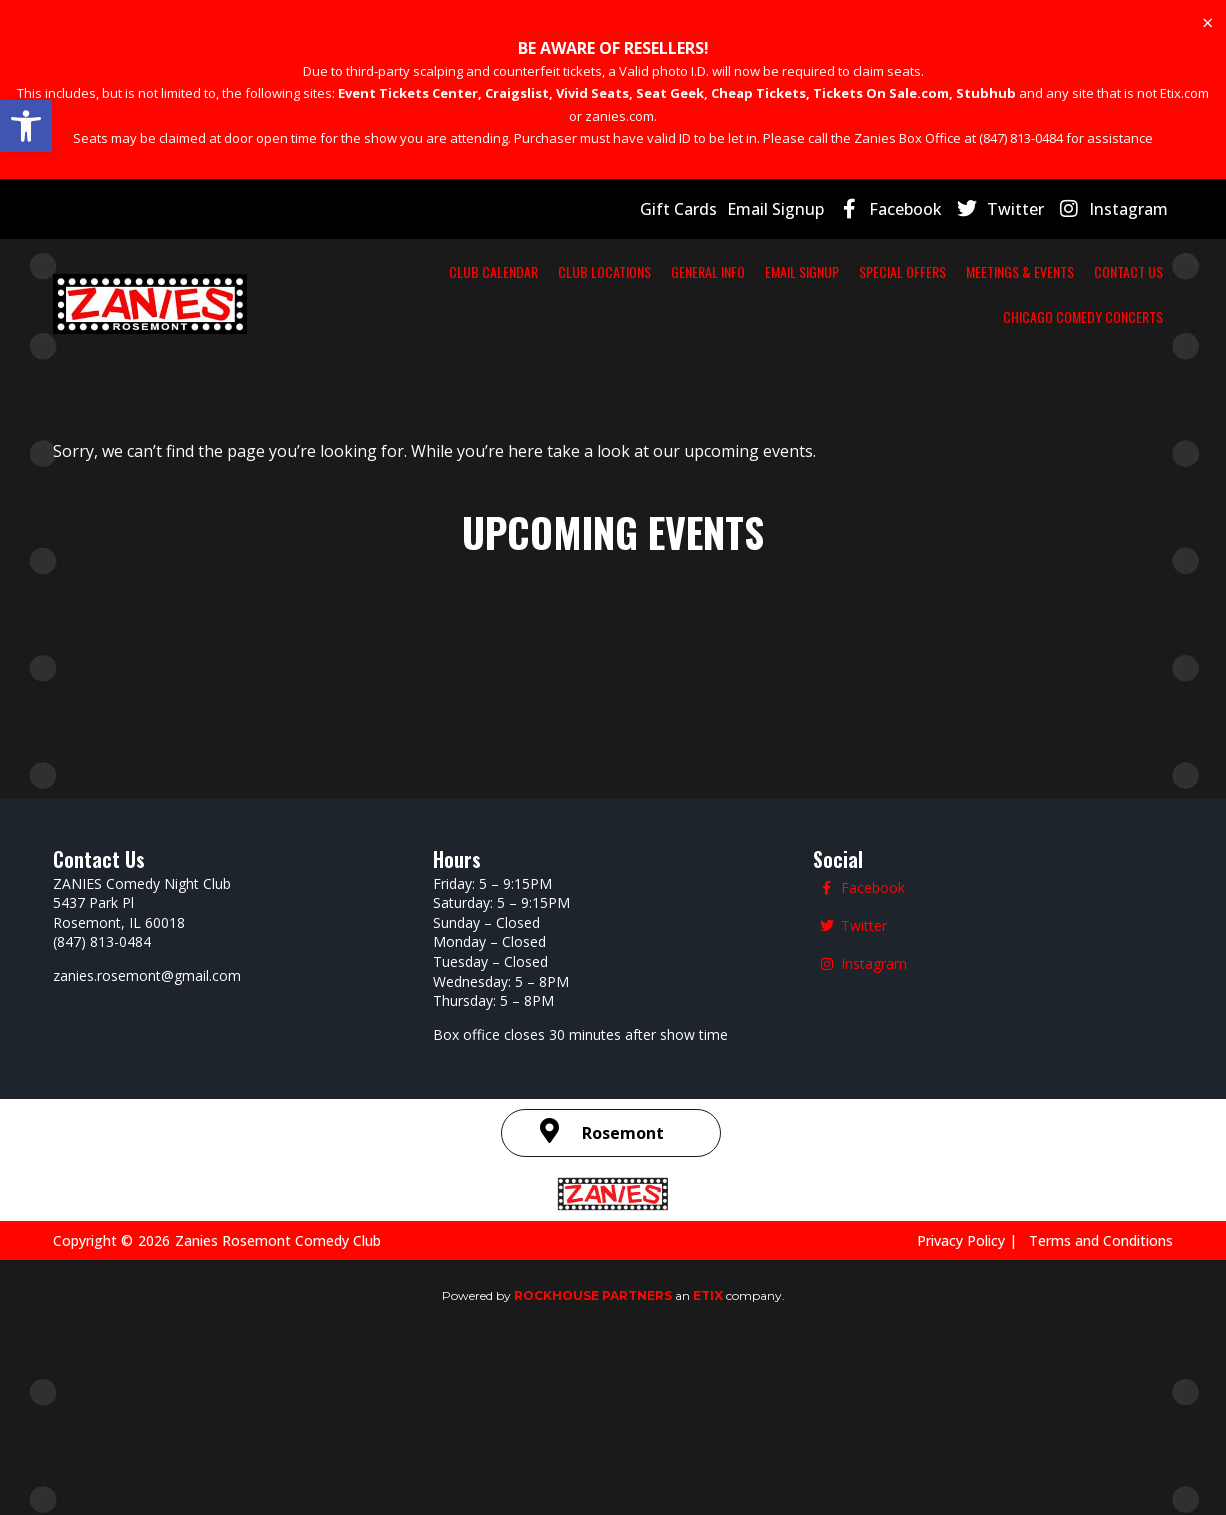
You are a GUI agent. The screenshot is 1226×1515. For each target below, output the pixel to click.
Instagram (1132, 208)
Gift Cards (704, 208)
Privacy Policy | (984, 1240)
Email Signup (797, 208)
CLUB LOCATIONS (554, 271)
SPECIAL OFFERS (936, 271)
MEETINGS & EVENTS (1090, 271)
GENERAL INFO (687, 271)
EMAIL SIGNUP (807, 271)
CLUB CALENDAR (414, 271)
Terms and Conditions (1105, 1240)
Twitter (1028, 208)
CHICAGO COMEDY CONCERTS (1056, 316)
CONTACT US (886, 316)
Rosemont (623, 1132)
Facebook (924, 208)
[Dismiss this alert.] (1207, 23)
